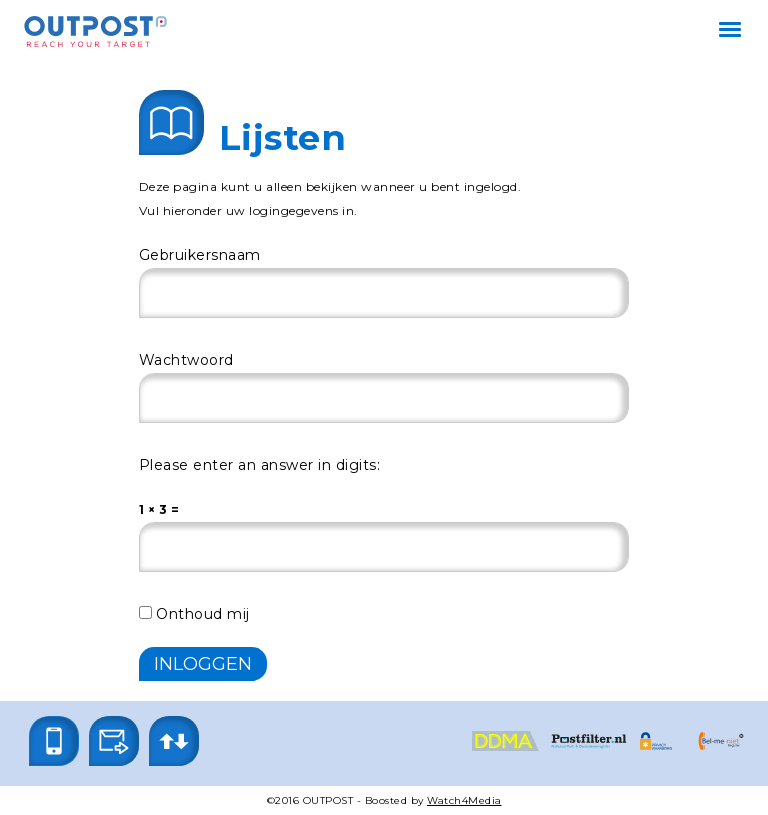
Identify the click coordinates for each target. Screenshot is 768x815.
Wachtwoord (186, 360)
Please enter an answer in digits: (260, 465)
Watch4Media (464, 800)
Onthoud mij (194, 614)
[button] (54, 741)
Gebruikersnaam (200, 255)
